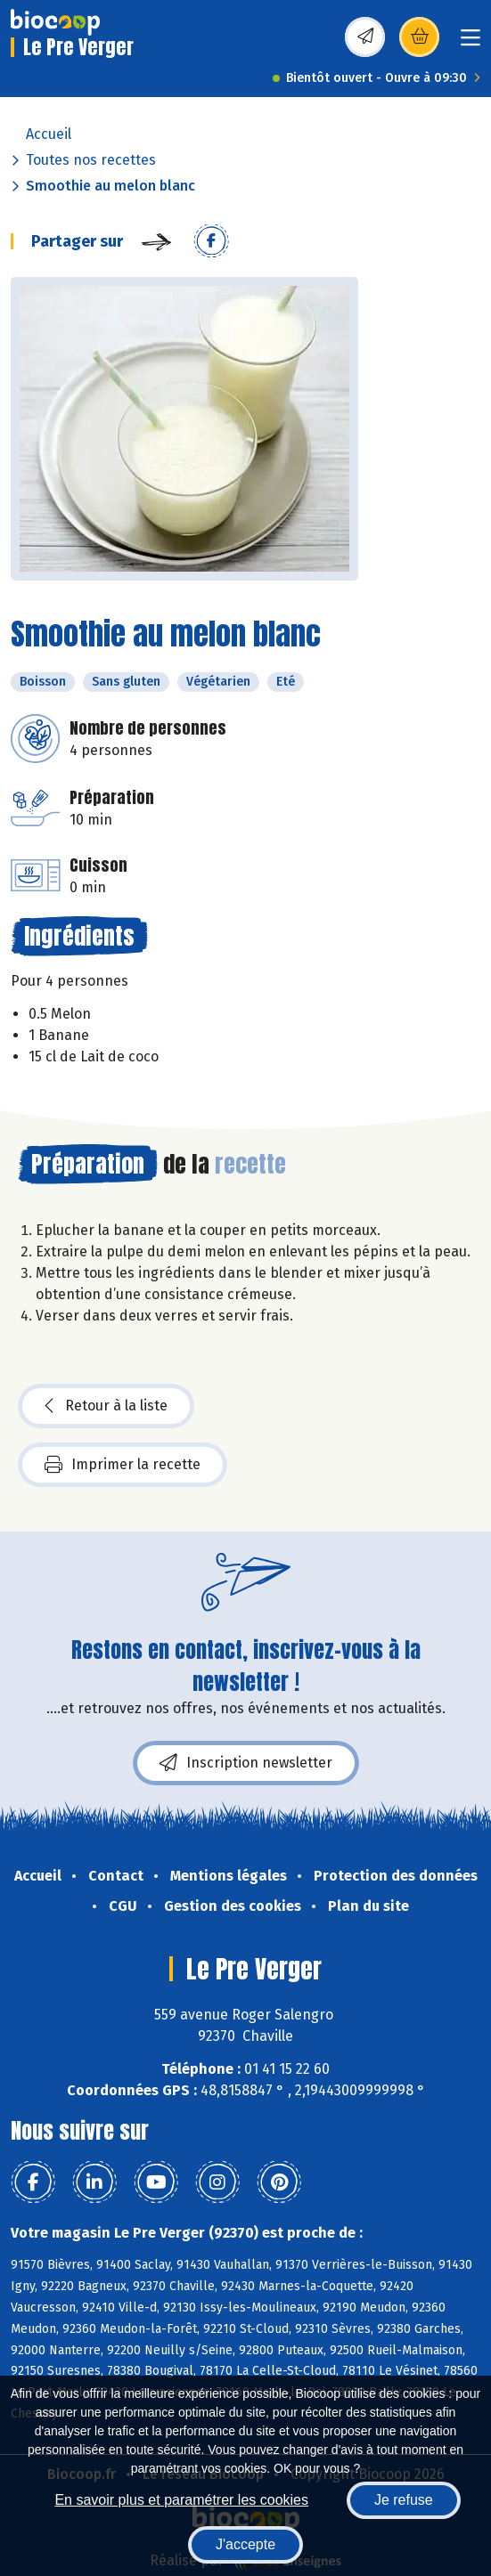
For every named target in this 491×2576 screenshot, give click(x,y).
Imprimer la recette (122, 1465)
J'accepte (245, 2544)
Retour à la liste (106, 1406)
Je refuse (403, 2499)
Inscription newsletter (246, 1763)
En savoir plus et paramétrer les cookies (181, 2499)
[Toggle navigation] (470, 43)
